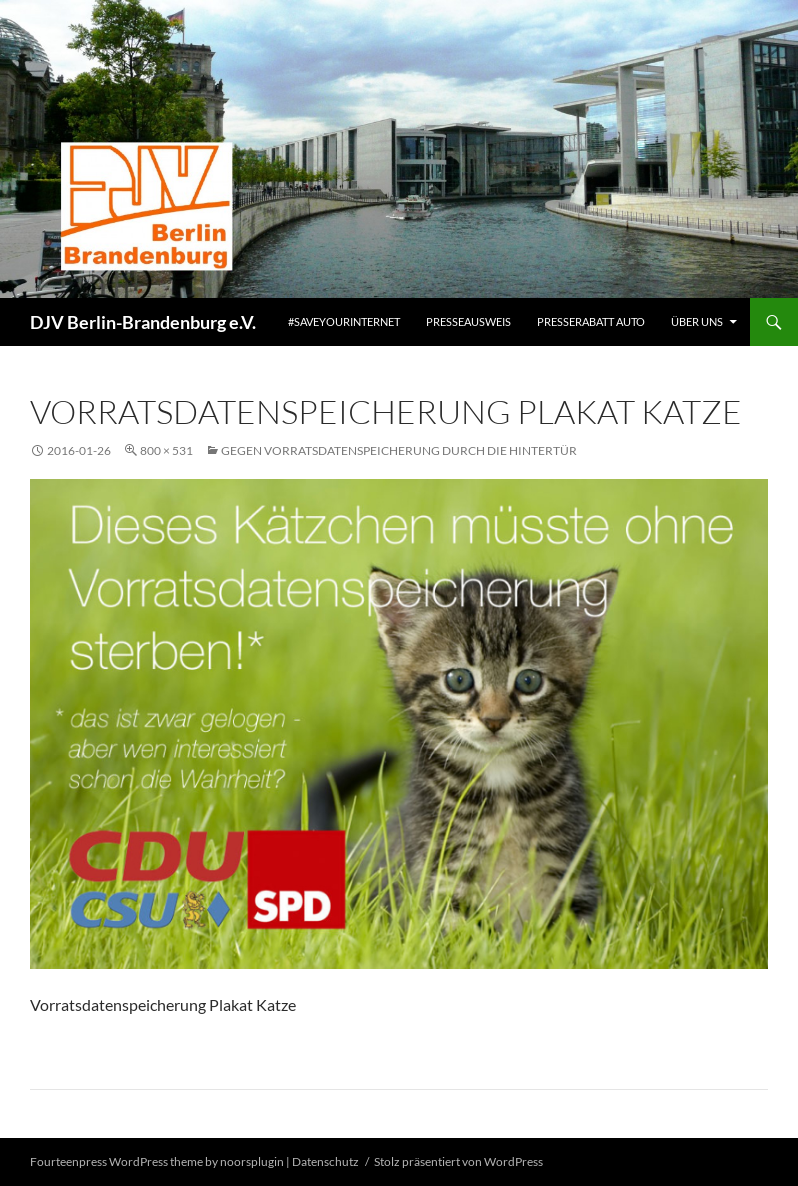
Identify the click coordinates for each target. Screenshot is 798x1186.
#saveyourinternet (344, 321)
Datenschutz (325, 1161)
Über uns (697, 321)
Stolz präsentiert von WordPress (458, 1161)
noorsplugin (252, 1161)
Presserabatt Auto (591, 321)
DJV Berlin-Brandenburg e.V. (143, 322)
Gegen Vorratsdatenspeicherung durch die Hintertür (399, 450)
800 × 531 (166, 450)
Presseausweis (468, 321)
